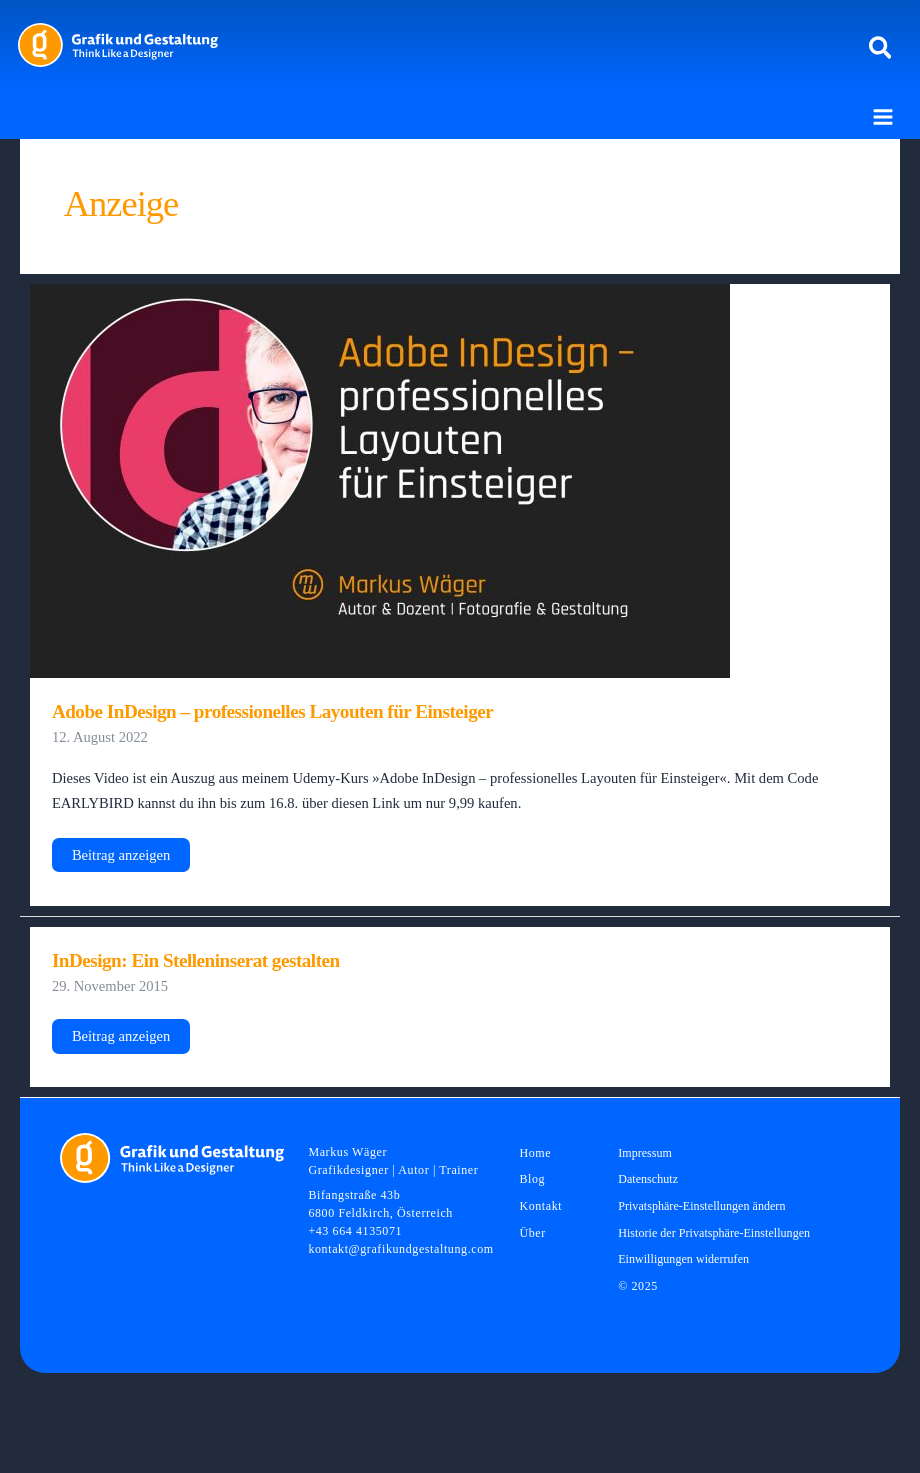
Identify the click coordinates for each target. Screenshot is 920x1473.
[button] (881, 49)
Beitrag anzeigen (120, 859)
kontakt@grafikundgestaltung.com (400, 1249)
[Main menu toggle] (883, 117)
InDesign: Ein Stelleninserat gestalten (196, 960)
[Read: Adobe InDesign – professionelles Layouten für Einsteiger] (380, 480)
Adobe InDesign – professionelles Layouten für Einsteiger (272, 711)
